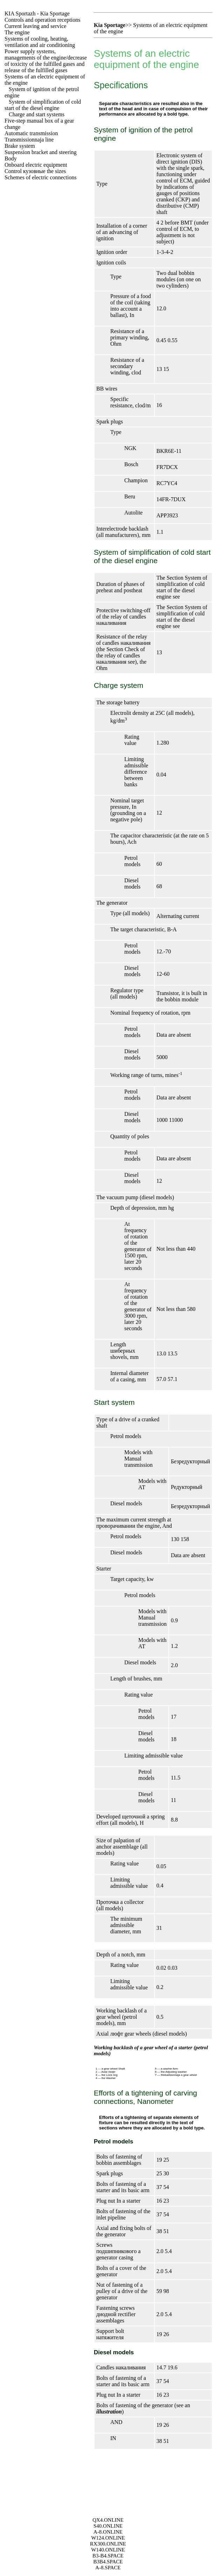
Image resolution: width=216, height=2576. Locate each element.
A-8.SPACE (107, 2567)
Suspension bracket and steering (41, 152)
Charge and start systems (36, 114)
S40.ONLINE (108, 2526)
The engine (17, 32)
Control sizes (35, 171)
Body (11, 158)
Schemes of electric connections (41, 177)
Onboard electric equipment (36, 165)
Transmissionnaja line (29, 140)
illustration (109, 2412)
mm (121, 2023)
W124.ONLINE (108, 2538)
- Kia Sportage (37, 13)
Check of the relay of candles (120, 655)
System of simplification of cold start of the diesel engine (43, 105)
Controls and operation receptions (42, 20)
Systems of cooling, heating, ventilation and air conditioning (40, 42)
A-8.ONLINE (108, 2532)
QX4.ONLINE (108, 2520)
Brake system (20, 146)
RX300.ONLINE (108, 2544)
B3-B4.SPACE (108, 2555)
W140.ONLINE (108, 2550)
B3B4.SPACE (108, 2561)
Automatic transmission (31, 133)
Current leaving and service (35, 26)
